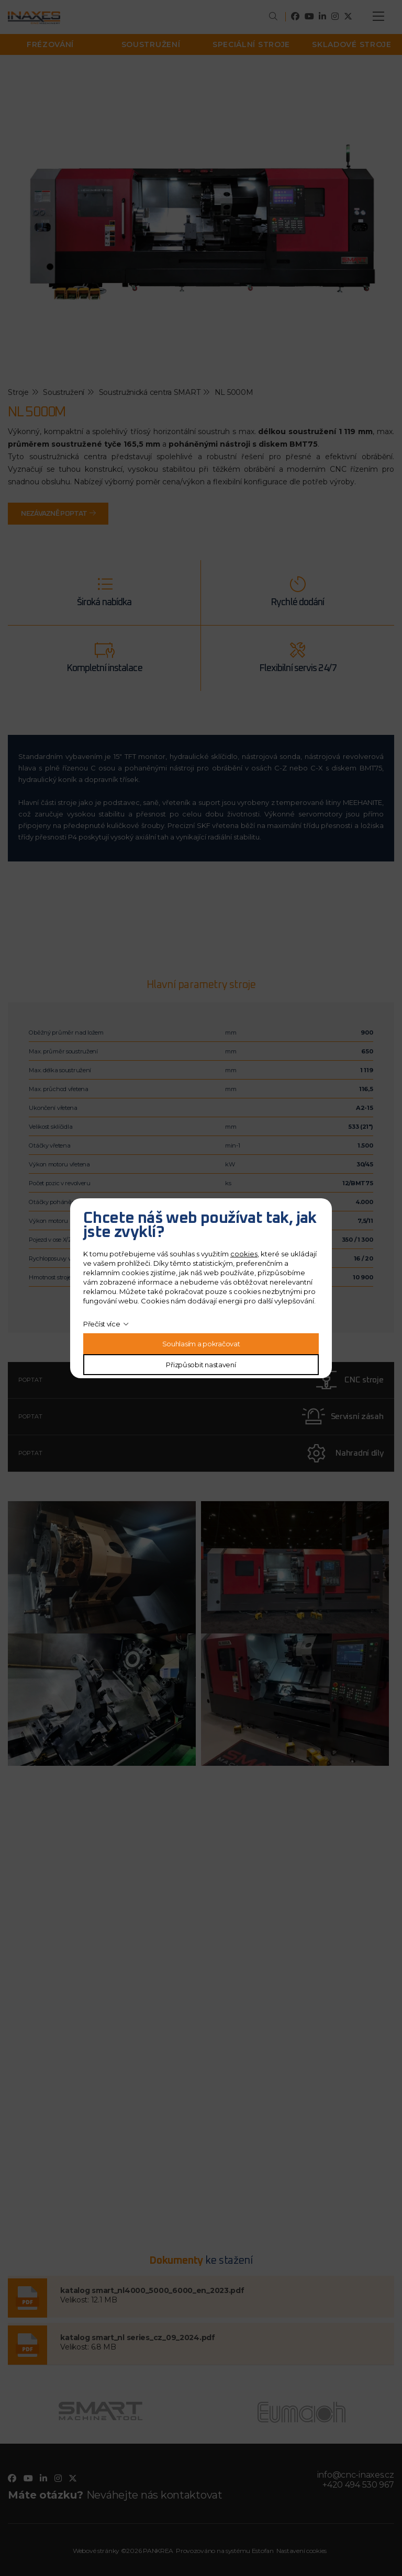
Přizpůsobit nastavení (201, 1364)
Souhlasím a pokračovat (201, 1344)
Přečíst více (101, 1324)
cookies (244, 1254)
